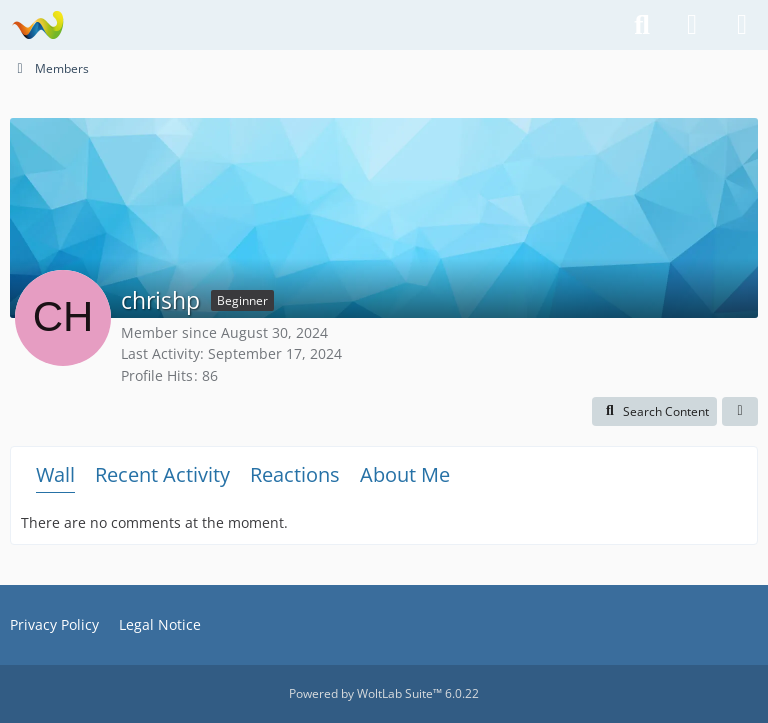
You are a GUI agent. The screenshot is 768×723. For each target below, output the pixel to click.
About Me (405, 474)
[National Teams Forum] (37, 25)
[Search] (642, 25)
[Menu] (742, 25)
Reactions (295, 474)
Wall (55, 474)
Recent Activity (162, 474)
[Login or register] (692, 25)
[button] (654, 412)
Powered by (384, 693)
